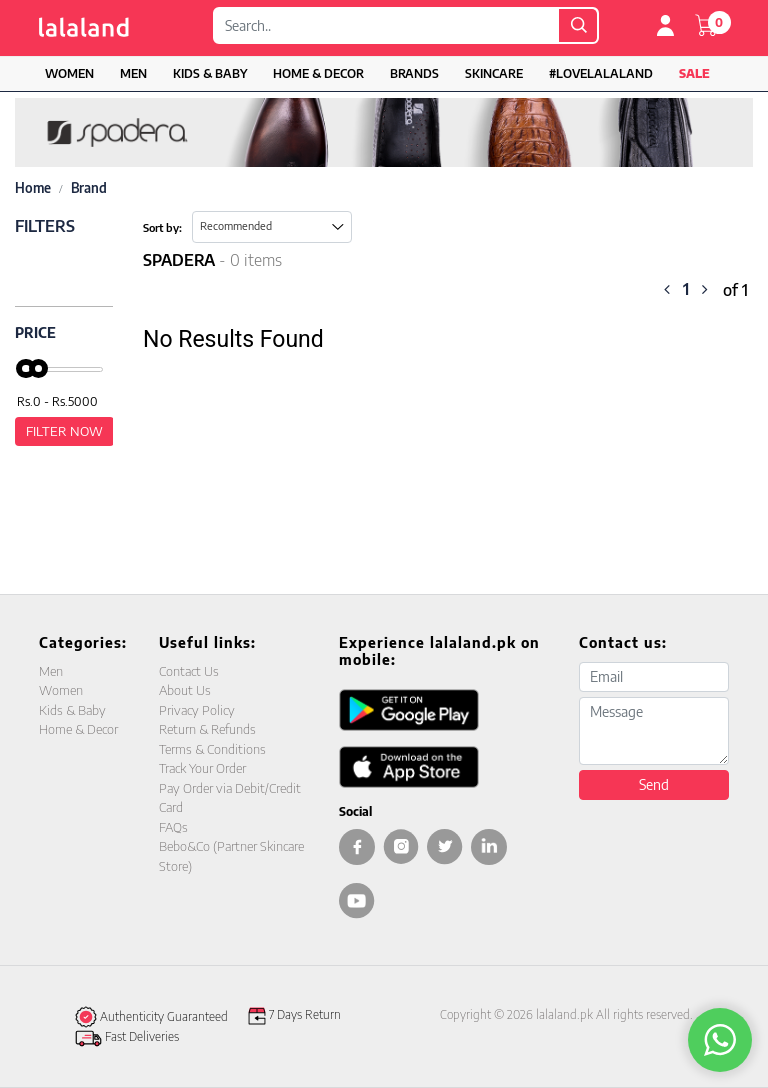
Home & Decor (318, 73)
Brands (414, 73)
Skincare (494, 73)
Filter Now (64, 431)
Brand (89, 188)
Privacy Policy (197, 710)
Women (69, 73)
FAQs (173, 827)
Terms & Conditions (212, 749)
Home (33, 188)
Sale (694, 73)
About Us (185, 690)
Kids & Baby (210, 73)
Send (654, 784)
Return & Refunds (207, 729)
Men (133, 73)
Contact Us (189, 671)
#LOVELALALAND (601, 73)
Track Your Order (202, 768)
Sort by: (162, 227)
